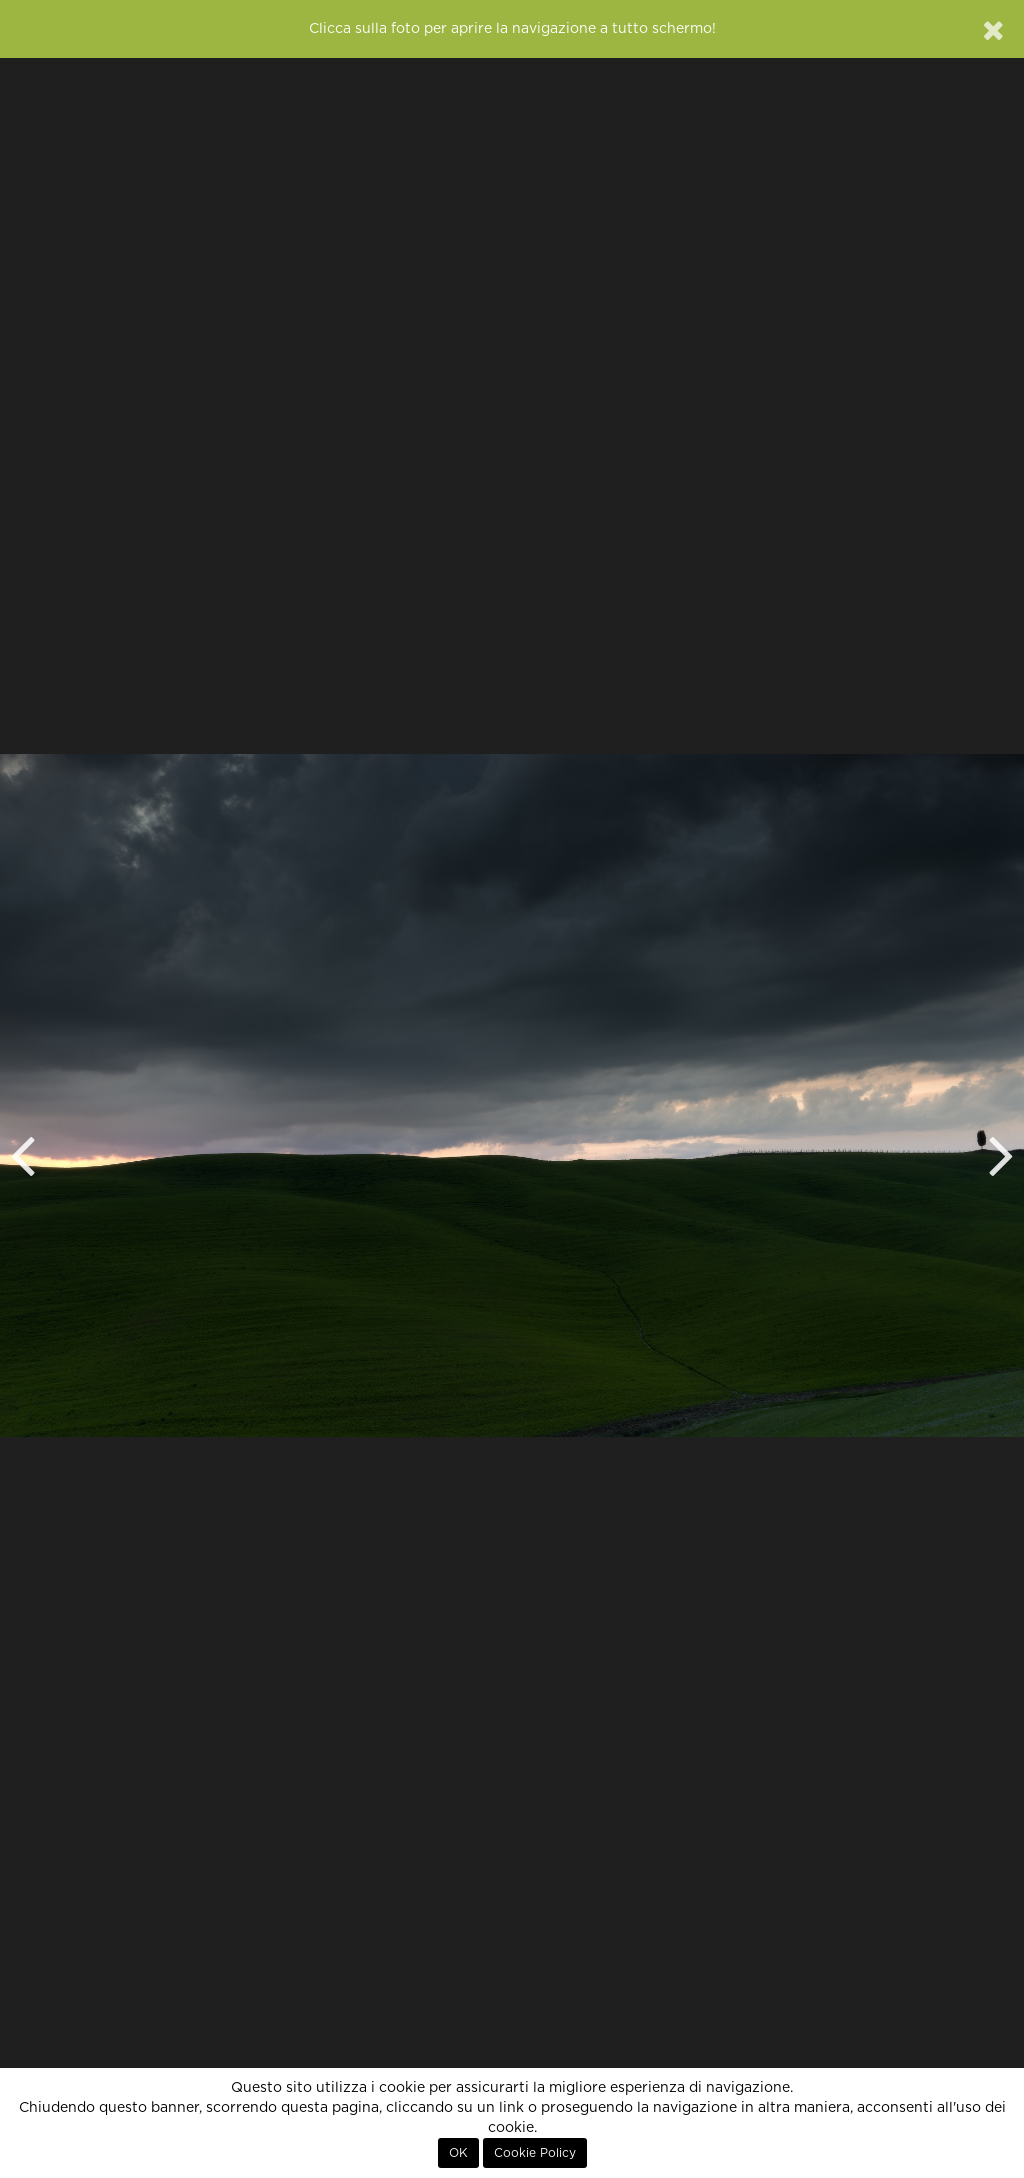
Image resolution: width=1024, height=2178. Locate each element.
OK (458, 2153)
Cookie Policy (535, 2153)
